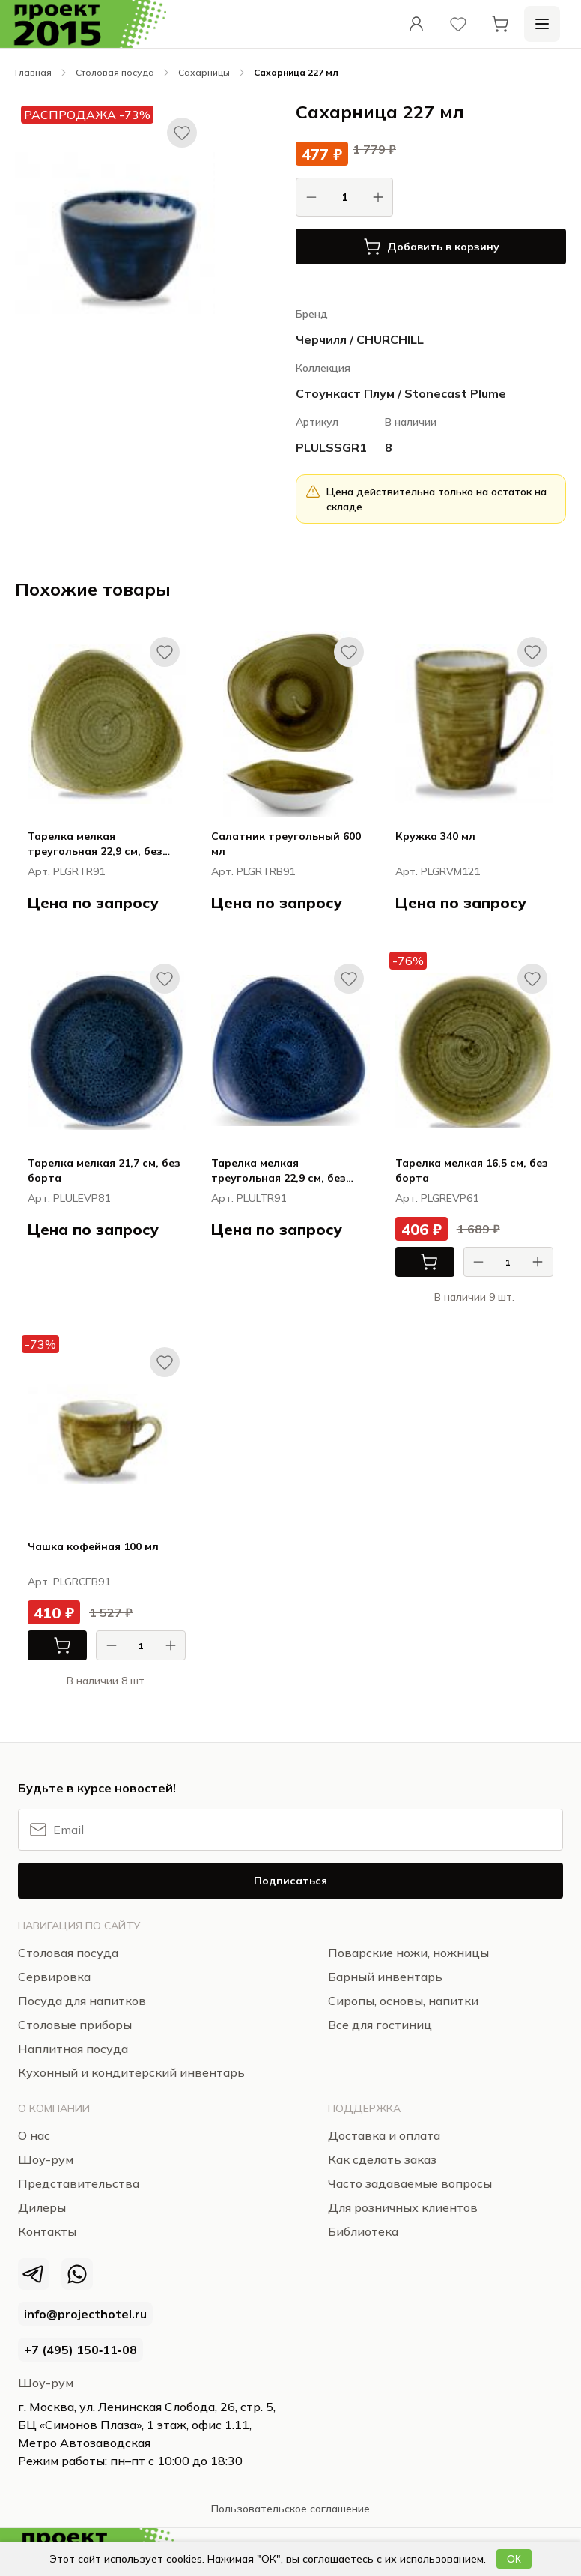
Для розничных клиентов (403, 2207)
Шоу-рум (45, 2382)
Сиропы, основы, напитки (403, 2000)
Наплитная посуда (73, 2048)
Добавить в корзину (431, 247)
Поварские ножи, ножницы (408, 1952)
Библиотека (363, 2231)
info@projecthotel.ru (85, 2313)
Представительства (78, 2183)
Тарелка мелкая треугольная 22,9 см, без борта (95, 844)
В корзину (417, 1262)
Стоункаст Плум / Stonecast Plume (401, 393)
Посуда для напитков (82, 2000)
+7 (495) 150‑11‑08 (80, 2349)
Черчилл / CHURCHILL (360, 339)
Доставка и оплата (384, 2135)
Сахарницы (204, 72)
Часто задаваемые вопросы (410, 2183)
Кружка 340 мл (435, 836)
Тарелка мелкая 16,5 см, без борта (471, 1170)
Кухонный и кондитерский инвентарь (131, 2072)
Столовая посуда (115, 72)
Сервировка (54, 1976)
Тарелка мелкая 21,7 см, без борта (104, 1170)
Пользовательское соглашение (290, 2508)
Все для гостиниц (380, 2024)
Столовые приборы (75, 2024)
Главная (33, 72)
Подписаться (290, 1880)
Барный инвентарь (385, 1976)
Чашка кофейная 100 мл (93, 1546)
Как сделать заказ (382, 2159)
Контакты (47, 2231)
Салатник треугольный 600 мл (286, 843)
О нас (34, 2135)
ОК (514, 2559)
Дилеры (42, 2207)
